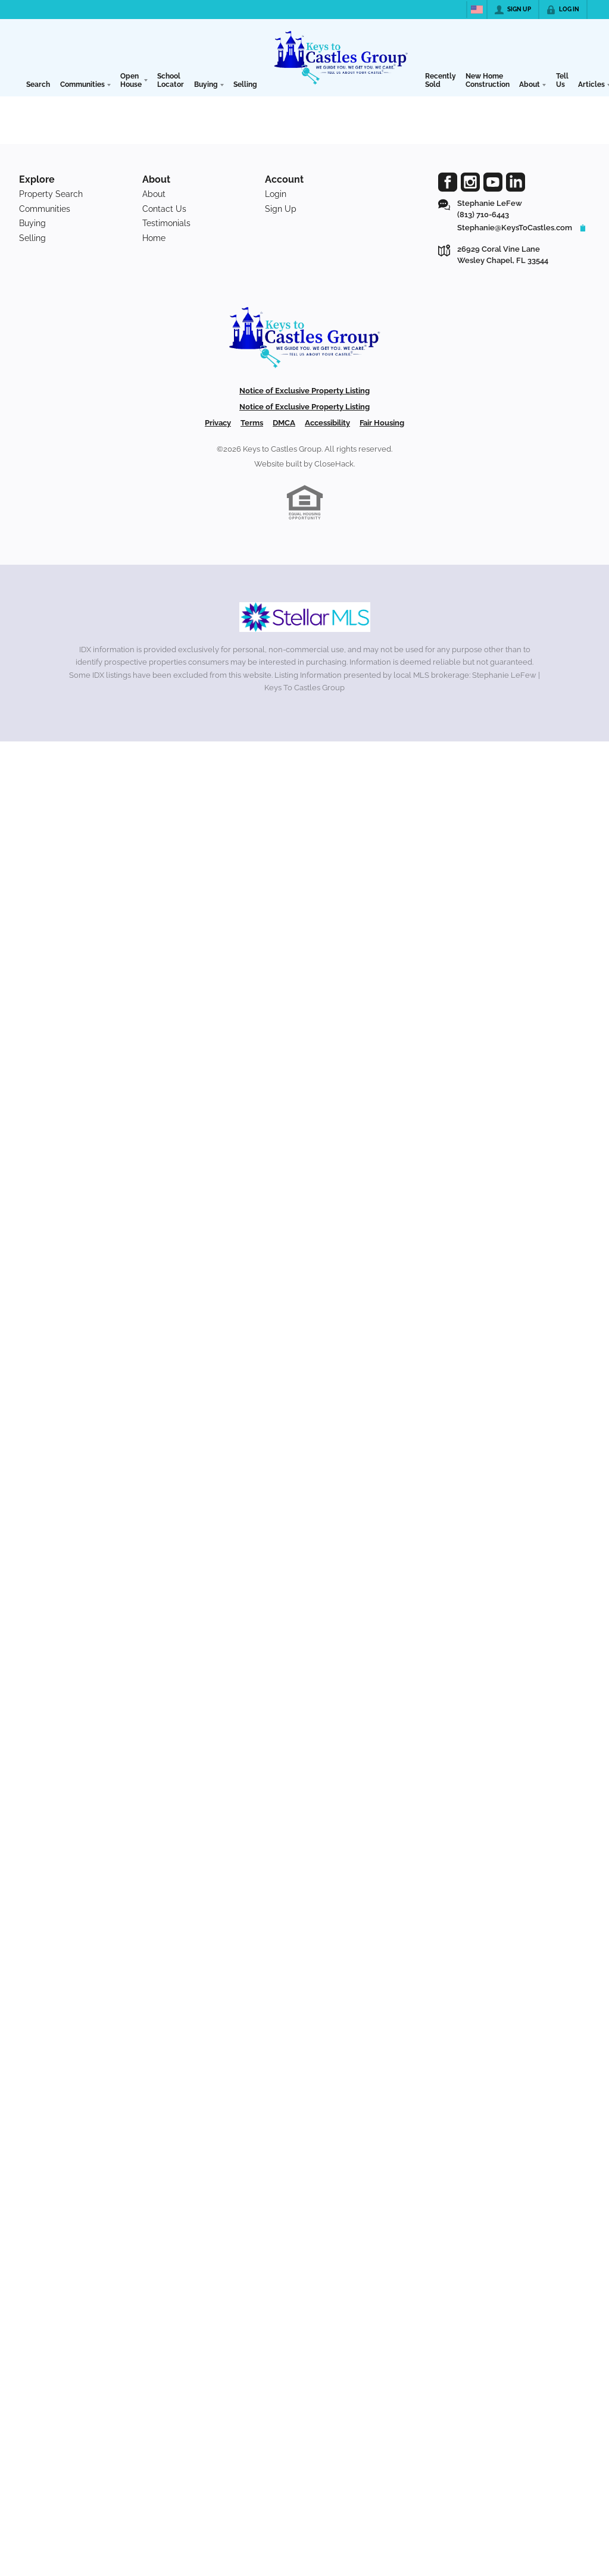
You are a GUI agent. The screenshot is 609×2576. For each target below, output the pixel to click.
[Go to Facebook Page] (447, 182)
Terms (252, 422)
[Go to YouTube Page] (492, 182)
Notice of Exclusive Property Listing (304, 390)
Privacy (218, 422)
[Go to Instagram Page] (470, 182)
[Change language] (477, 9)
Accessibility (327, 422)
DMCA (284, 422)
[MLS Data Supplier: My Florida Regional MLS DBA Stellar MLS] (305, 617)
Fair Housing (382, 422)
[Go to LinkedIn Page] (515, 182)
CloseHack (334, 463)
